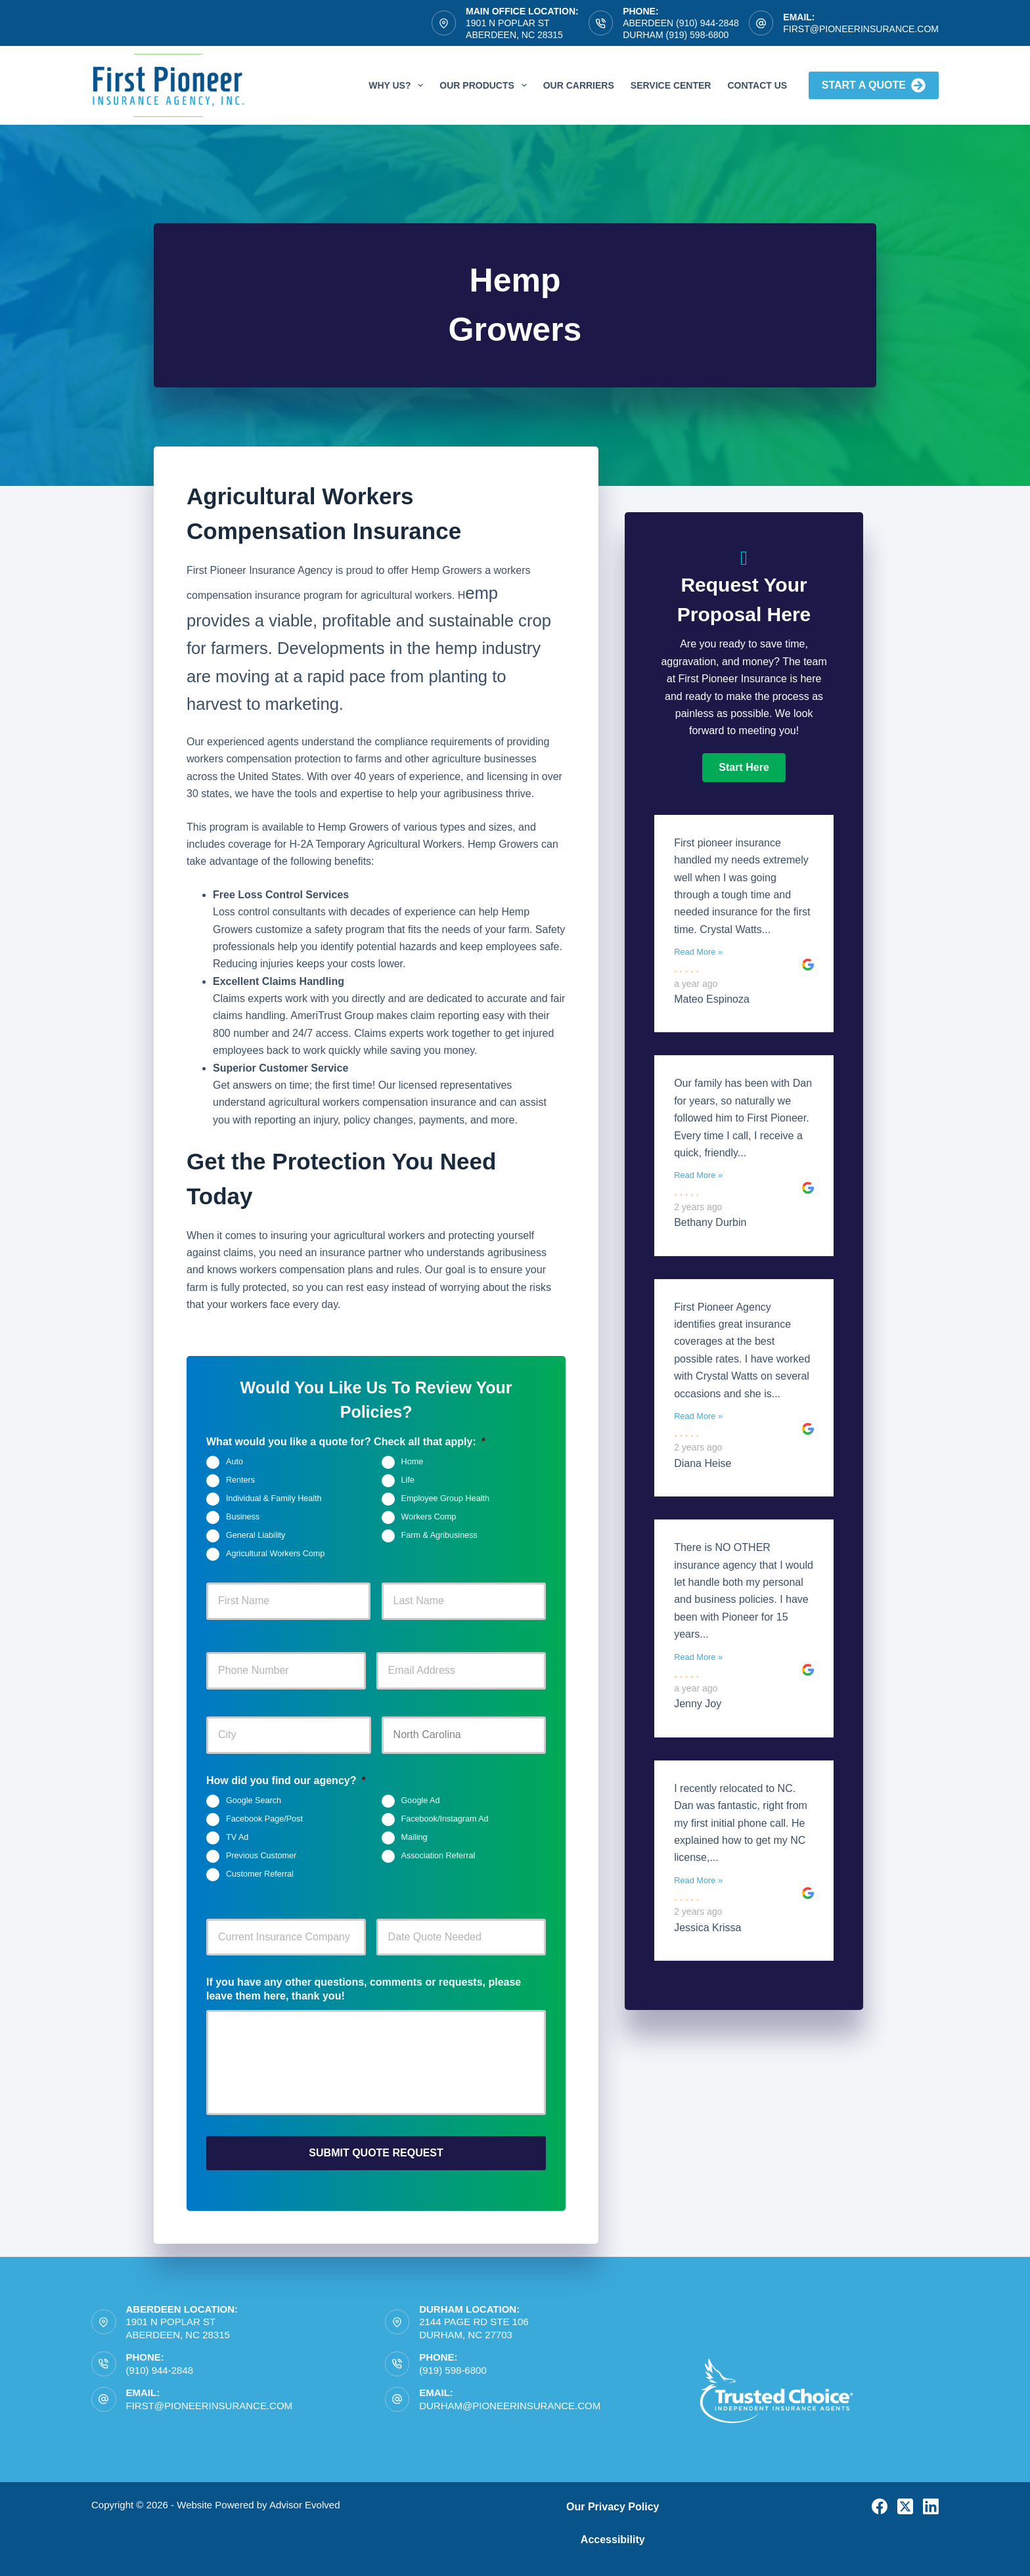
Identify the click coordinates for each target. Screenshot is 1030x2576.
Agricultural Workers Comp (275, 1553)
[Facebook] (879, 2501)
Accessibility (613, 2535)
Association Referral (438, 1855)
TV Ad (237, 1837)
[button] (743, 767)
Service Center (671, 85)
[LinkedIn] (931, 2501)
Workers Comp (429, 1516)
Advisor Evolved (304, 2499)
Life (407, 1480)
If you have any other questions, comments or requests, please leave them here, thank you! (363, 1988)
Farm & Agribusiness (439, 1535)
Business (242, 1516)
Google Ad (420, 1800)
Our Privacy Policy (612, 2501)
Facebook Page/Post (264, 1818)
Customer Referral (260, 1874)
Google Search (253, 1800)
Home (412, 1461)
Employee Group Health (445, 1498)
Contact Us (757, 85)
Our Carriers (578, 85)
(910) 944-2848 (160, 2364)
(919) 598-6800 (453, 2364)
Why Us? (398, 85)
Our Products (485, 85)
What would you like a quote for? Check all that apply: (345, 1441)
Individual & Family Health (274, 1498)
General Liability (255, 1535)
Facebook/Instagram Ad (445, 1818)
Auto (234, 1461)
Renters (240, 1480)
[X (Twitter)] (905, 2501)
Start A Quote (874, 85)
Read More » (698, 952)
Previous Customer (261, 1855)
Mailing (414, 1837)
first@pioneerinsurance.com (861, 29)
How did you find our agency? (286, 1780)
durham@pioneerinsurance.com (509, 2400)
